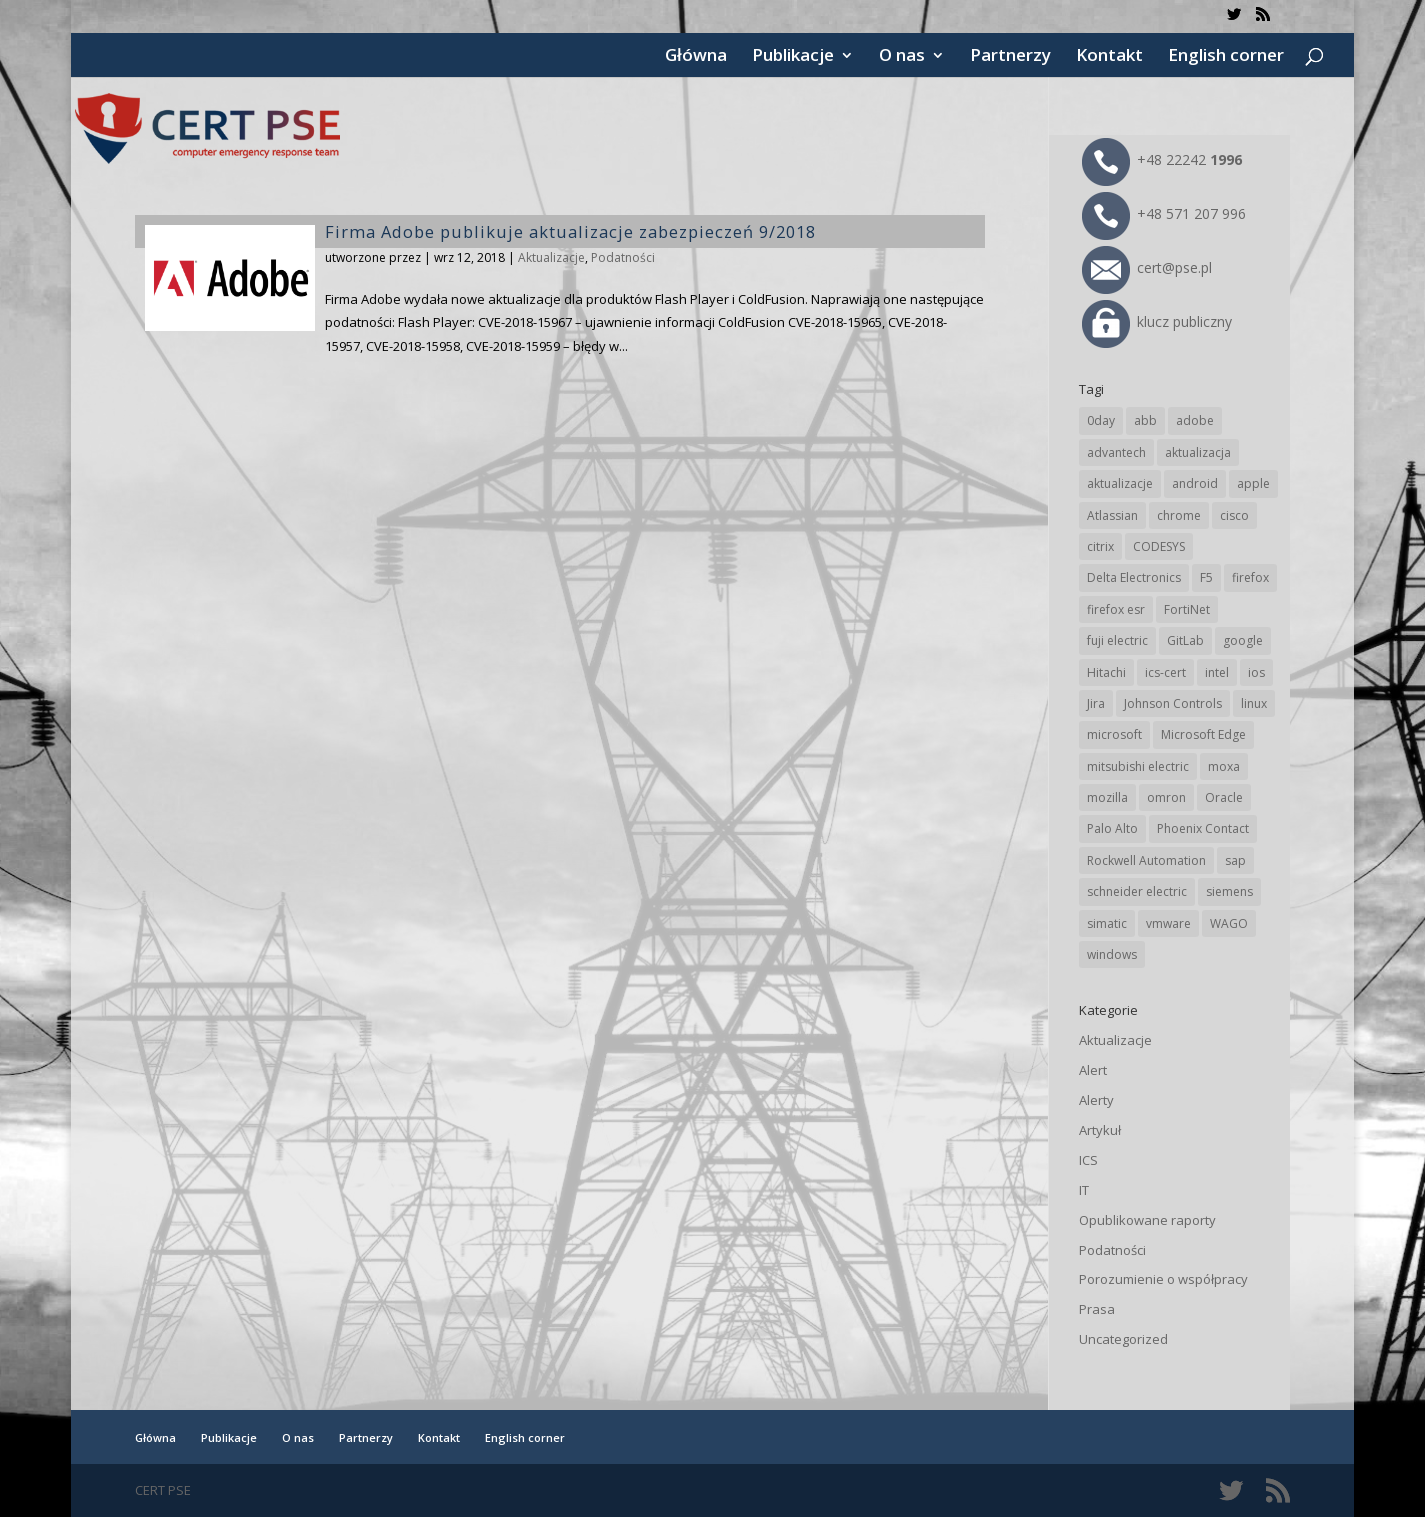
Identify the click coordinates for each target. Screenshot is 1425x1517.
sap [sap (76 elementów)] (1235, 860)
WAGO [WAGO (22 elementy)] (1229, 923)
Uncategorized (1123, 1339)
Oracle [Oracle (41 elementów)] (1224, 797)
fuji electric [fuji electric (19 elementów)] (1117, 640)
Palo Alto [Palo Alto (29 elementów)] (1112, 828)
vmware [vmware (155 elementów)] (1168, 923)
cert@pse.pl (1147, 267)
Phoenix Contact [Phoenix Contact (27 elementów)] (1203, 828)
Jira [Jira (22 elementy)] (1096, 703)
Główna (696, 57)
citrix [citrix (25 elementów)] (1100, 546)
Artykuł (1100, 1130)
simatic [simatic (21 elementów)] (1107, 923)
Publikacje (793, 57)
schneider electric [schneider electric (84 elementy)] (1137, 891)
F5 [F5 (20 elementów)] (1206, 577)
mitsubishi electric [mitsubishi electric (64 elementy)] (1138, 766)
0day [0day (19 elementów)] (1101, 420)
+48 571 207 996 (1164, 213)
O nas (902, 57)
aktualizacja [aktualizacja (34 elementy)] (1198, 452)
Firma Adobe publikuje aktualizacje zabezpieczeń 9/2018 (570, 231)
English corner (1226, 57)
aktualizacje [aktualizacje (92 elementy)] (1120, 483)
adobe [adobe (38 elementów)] (1195, 420)
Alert (1093, 1070)
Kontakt (1109, 57)
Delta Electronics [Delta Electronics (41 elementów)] (1134, 577)
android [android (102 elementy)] (1195, 483)
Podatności (623, 257)
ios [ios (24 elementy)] (1256, 672)
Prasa (1097, 1309)
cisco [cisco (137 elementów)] (1234, 515)
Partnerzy (1010, 57)
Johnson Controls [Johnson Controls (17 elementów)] (1173, 703)
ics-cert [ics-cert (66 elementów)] (1165, 672)
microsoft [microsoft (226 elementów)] (1114, 734)
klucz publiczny (1157, 321)
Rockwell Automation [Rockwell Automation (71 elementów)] (1146, 860)
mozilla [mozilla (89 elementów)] (1107, 797)
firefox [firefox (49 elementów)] (1250, 577)
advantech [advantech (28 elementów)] (1116, 452)
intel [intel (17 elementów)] (1217, 672)
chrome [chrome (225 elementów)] (1179, 515)
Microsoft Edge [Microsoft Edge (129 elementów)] (1203, 734)
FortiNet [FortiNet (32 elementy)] (1187, 609)
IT (1084, 1190)
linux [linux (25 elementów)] (1254, 703)
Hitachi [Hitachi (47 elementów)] (1106, 672)
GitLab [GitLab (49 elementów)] (1185, 640)
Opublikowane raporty (1147, 1220)
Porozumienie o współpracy (1163, 1279)
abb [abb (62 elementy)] (1145, 420)
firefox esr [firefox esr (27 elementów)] (1116, 609)
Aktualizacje (551, 257)
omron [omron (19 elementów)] (1166, 797)
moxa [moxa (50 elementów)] (1224, 766)
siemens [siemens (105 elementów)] (1229, 891)
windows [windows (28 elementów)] (1112, 954)
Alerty (1096, 1100)
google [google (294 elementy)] (1243, 640)
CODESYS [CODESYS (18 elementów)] (1159, 546)
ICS (1088, 1160)
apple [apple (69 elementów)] (1253, 483)
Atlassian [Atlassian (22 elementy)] (1112, 515)
